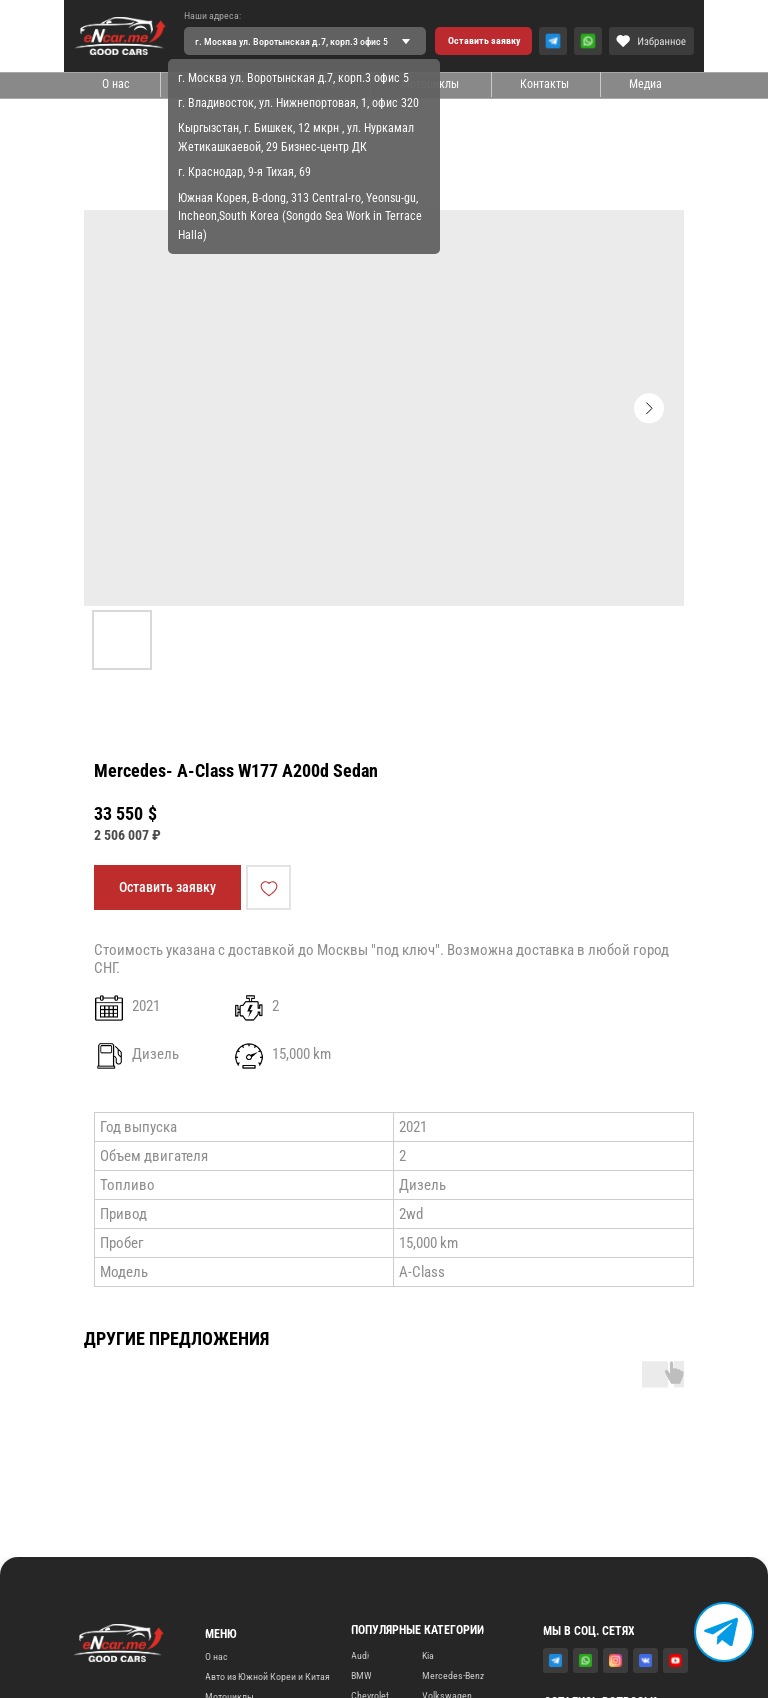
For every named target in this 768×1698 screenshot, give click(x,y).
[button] (483, 41)
